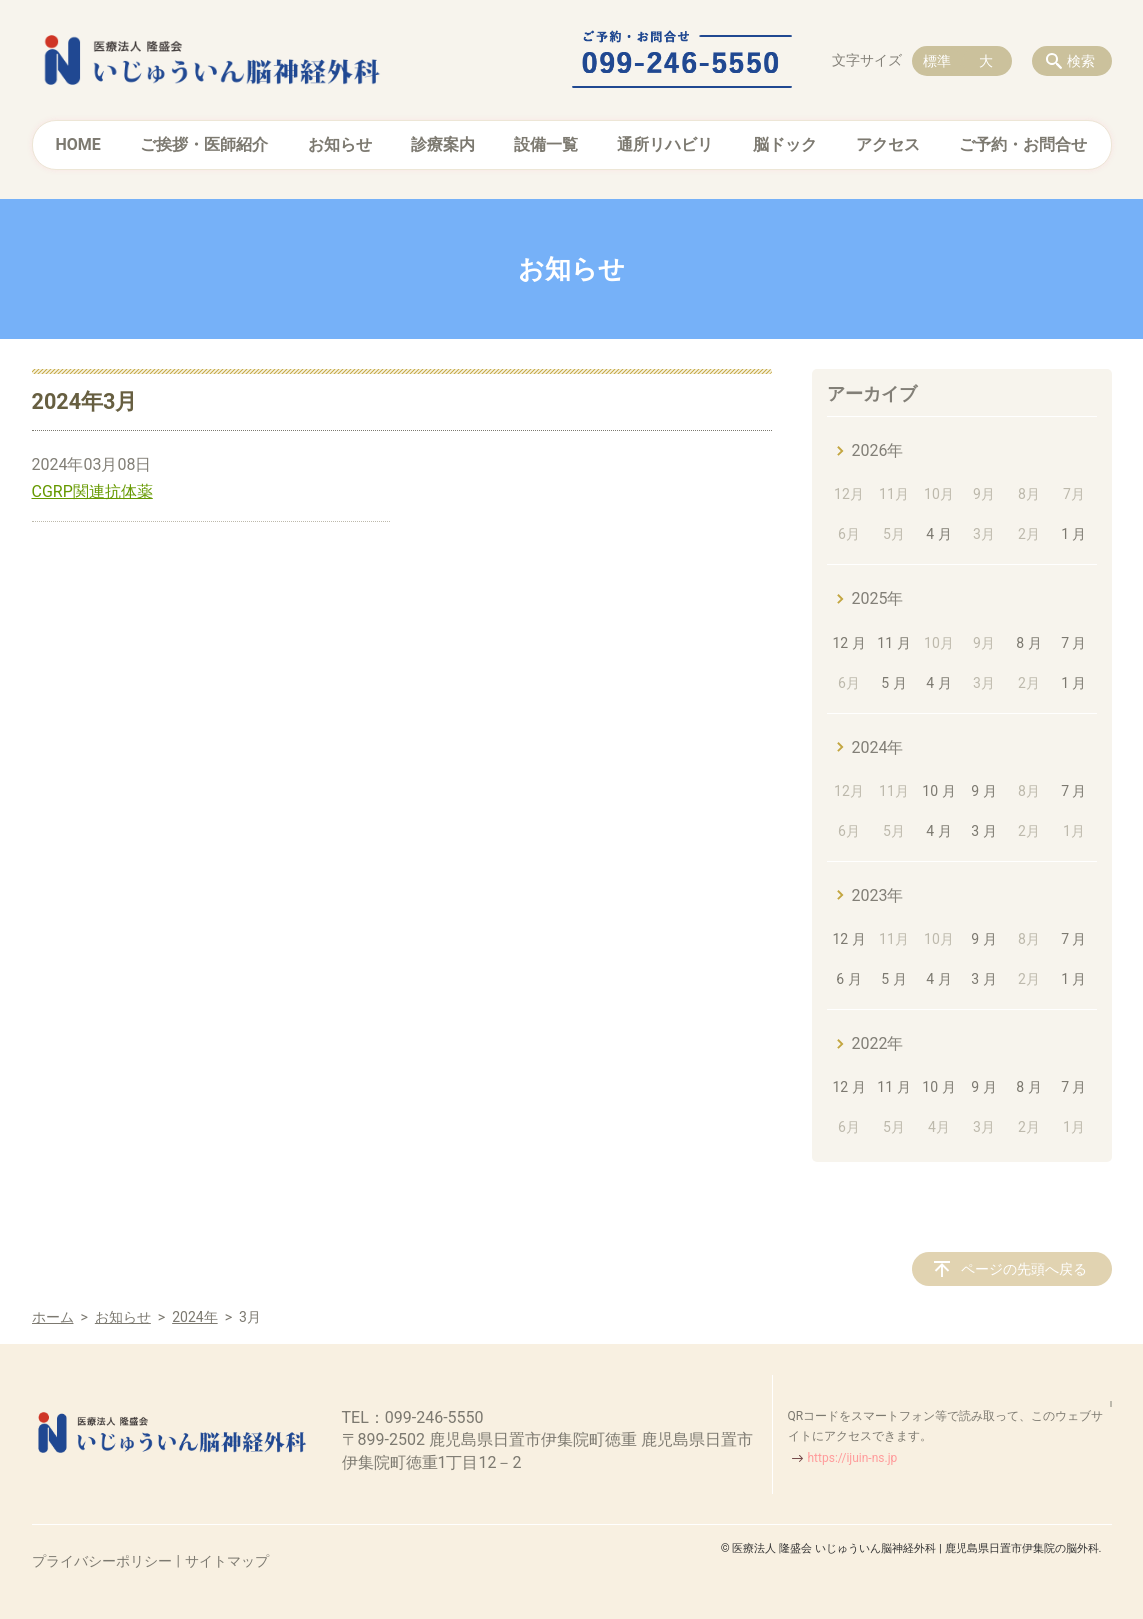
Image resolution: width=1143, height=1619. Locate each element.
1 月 (1073, 534)
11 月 (893, 643)
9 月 (983, 791)
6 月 (848, 979)
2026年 (878, 450)
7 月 (1073, 643)
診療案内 (443, 144)
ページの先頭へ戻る (1024, 1269)
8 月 (1028, 643)
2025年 (878, 598)
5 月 (893, 683)
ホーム (53, 1317)
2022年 (878, 1043)
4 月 (938, 534)
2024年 (878, 747)
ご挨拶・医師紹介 (204, 144)
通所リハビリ (665, 144)
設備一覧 (546, 144)
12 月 (848, 643)
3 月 (983, 831)
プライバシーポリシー (102, 1561)
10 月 (938, 791)
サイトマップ (227, 1561)
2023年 (878, 895)
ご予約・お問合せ (1023, 144)
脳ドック (785, 144)
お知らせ (340, 144)
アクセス (888, 144)
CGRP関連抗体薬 (92, 491)
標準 (937, 61)
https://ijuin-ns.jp (853, 1458)
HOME (78, 144)
